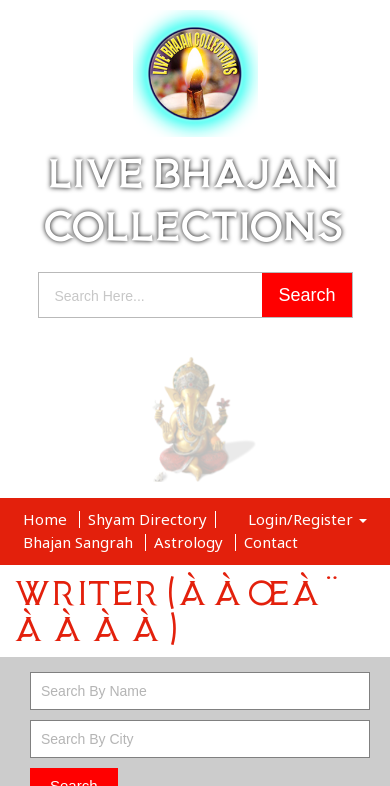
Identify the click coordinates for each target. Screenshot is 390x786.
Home (47, 519)
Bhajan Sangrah (80, 542)
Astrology (190, 542)
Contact (271, 542)
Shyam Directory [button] (147, 519)
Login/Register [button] (307, 519)
